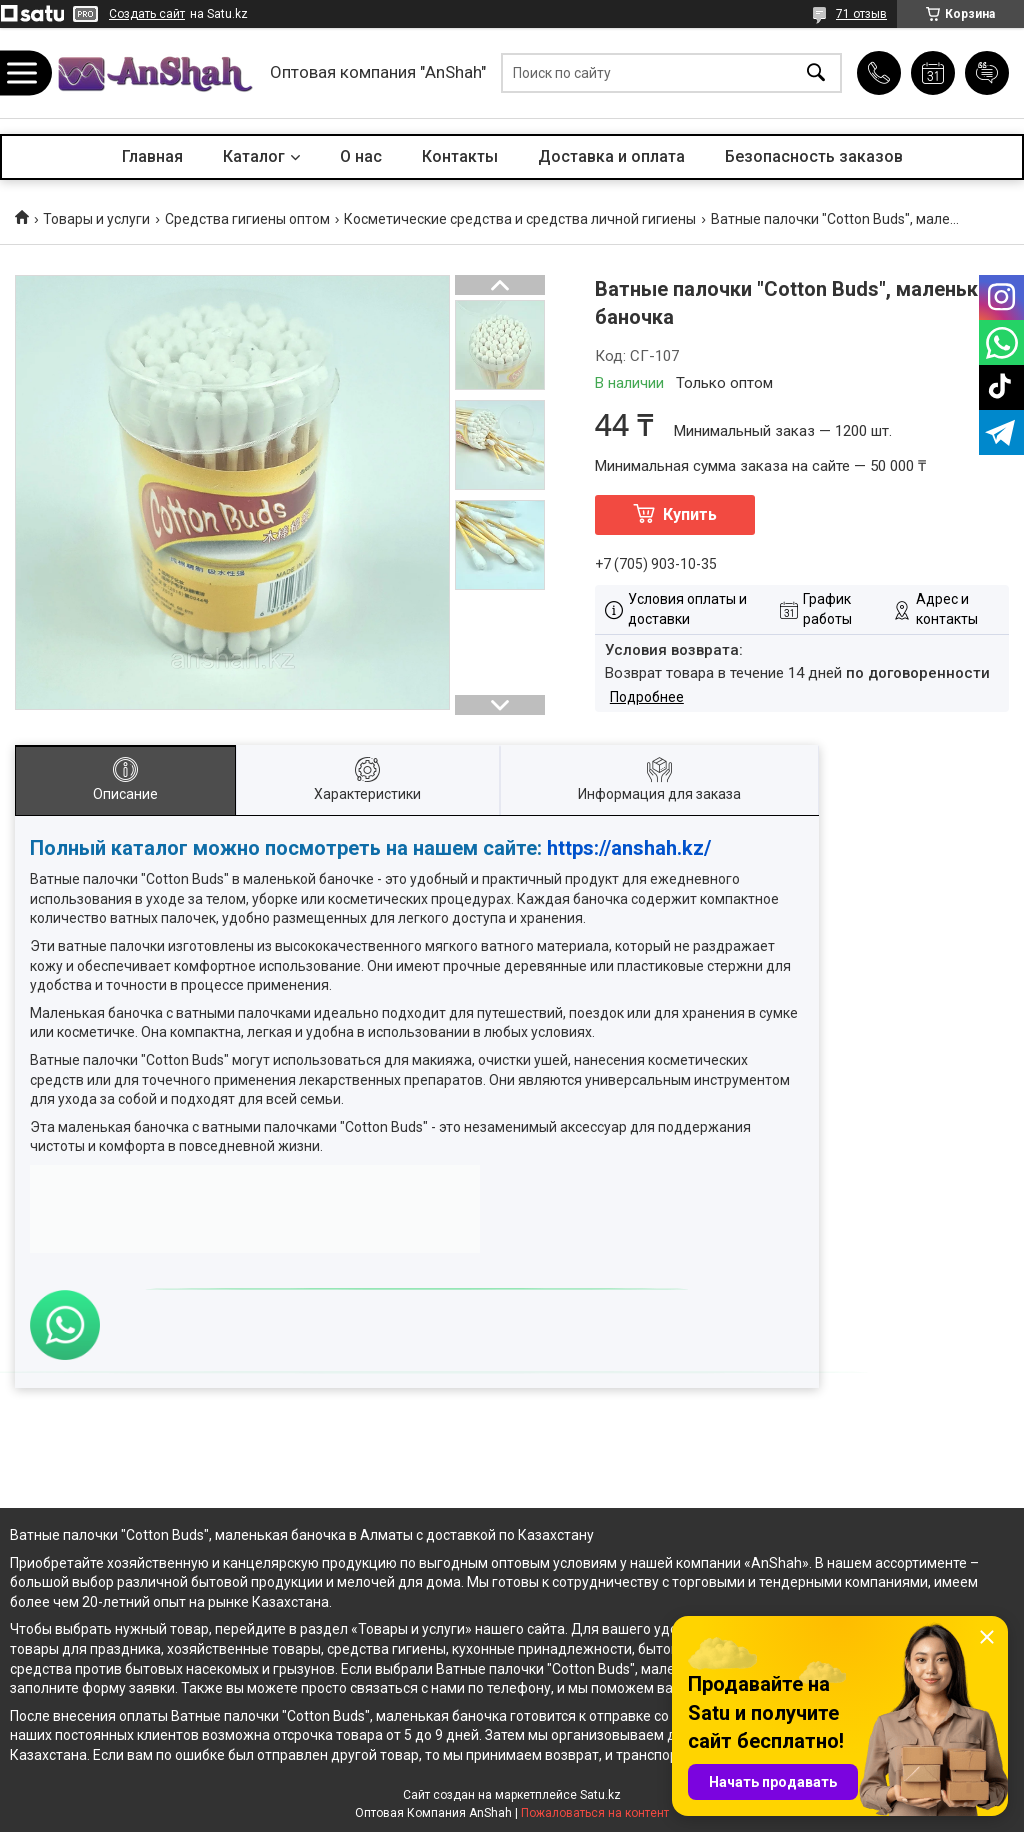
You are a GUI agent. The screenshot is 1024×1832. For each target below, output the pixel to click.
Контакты (460, 156)
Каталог (254, 156)
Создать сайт (147, 14)
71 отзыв (861, 14)
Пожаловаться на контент (595, 1813)
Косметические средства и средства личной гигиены (520, 219)
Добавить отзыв (987, 73)
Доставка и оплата (611, 156)
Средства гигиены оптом (247, 219)
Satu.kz (600, 1795)
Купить (690, 514)
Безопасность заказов (814, 156)
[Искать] (816, 73)
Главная (152, 156)
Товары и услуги (96, 219)
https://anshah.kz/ (629, 848)
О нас (361, 156)
